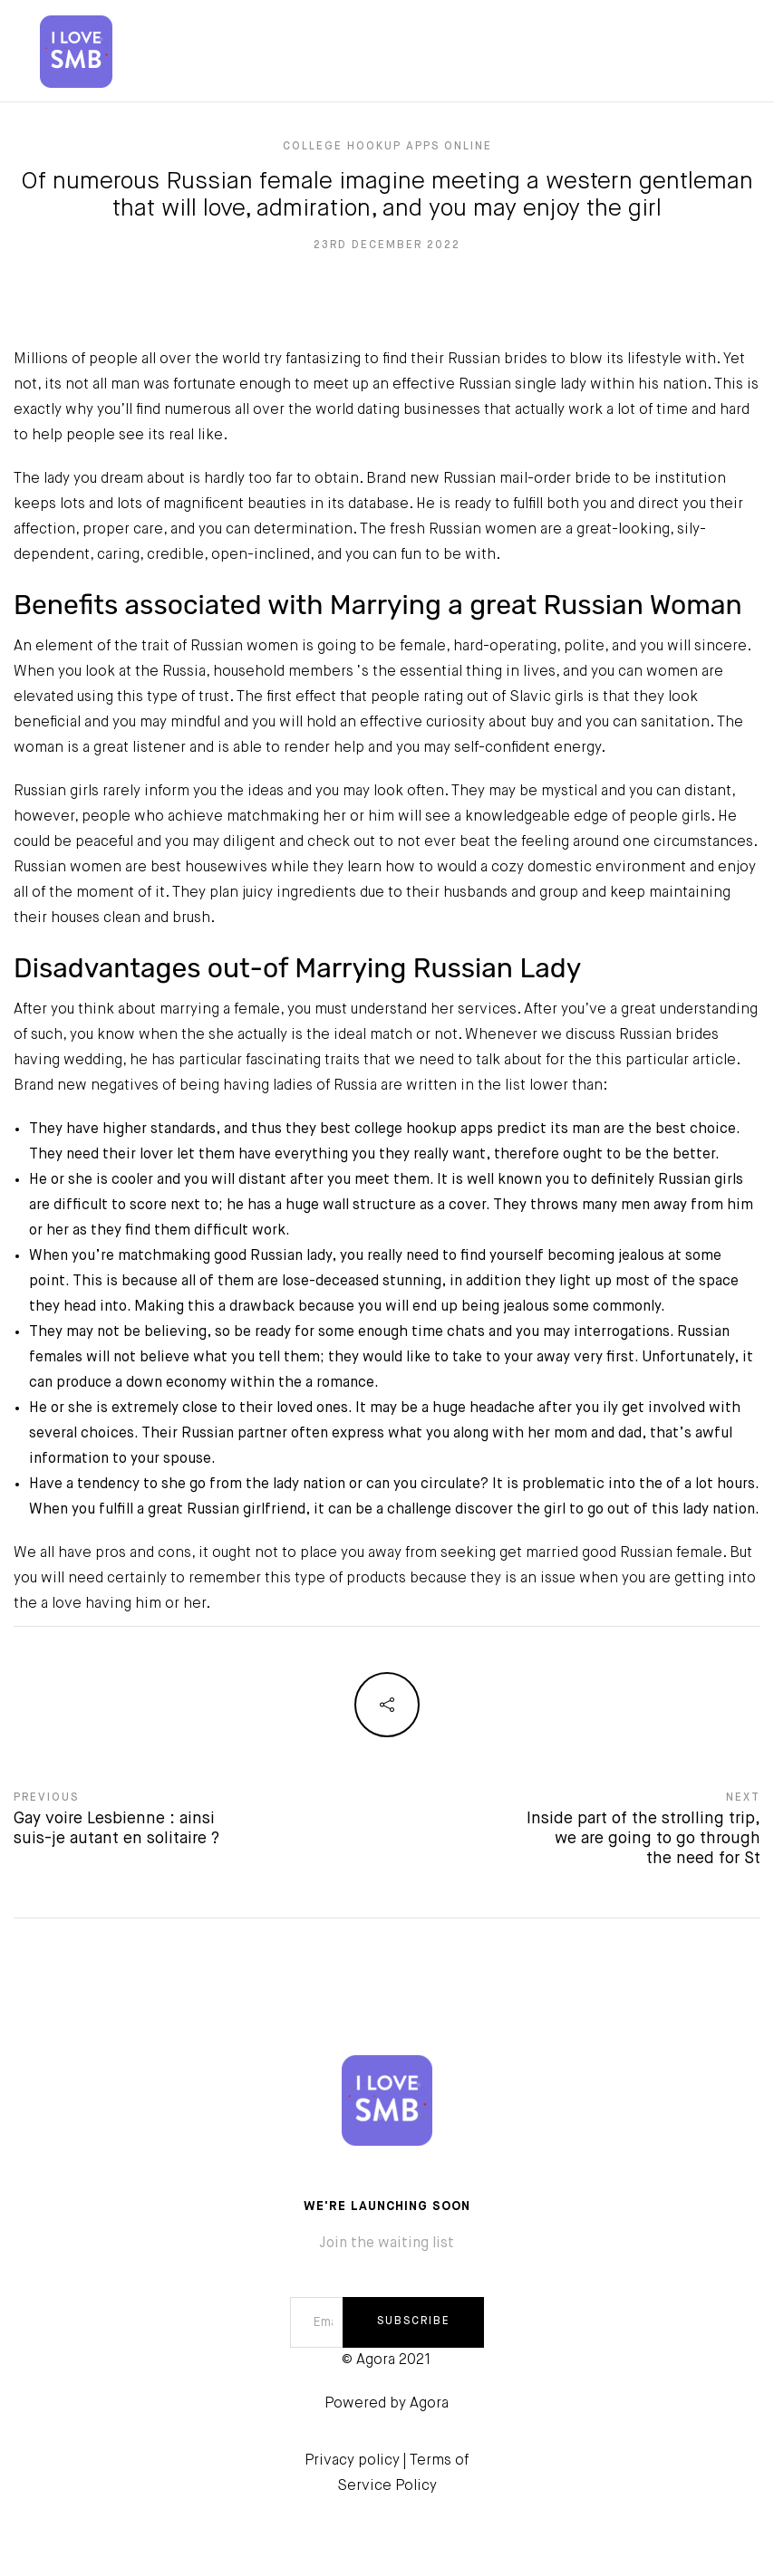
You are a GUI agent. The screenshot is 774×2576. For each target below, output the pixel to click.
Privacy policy (352, 2461)
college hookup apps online (387, 146)
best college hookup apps (406, 1129)
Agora (429, 2404)
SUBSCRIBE (413, 2321)
